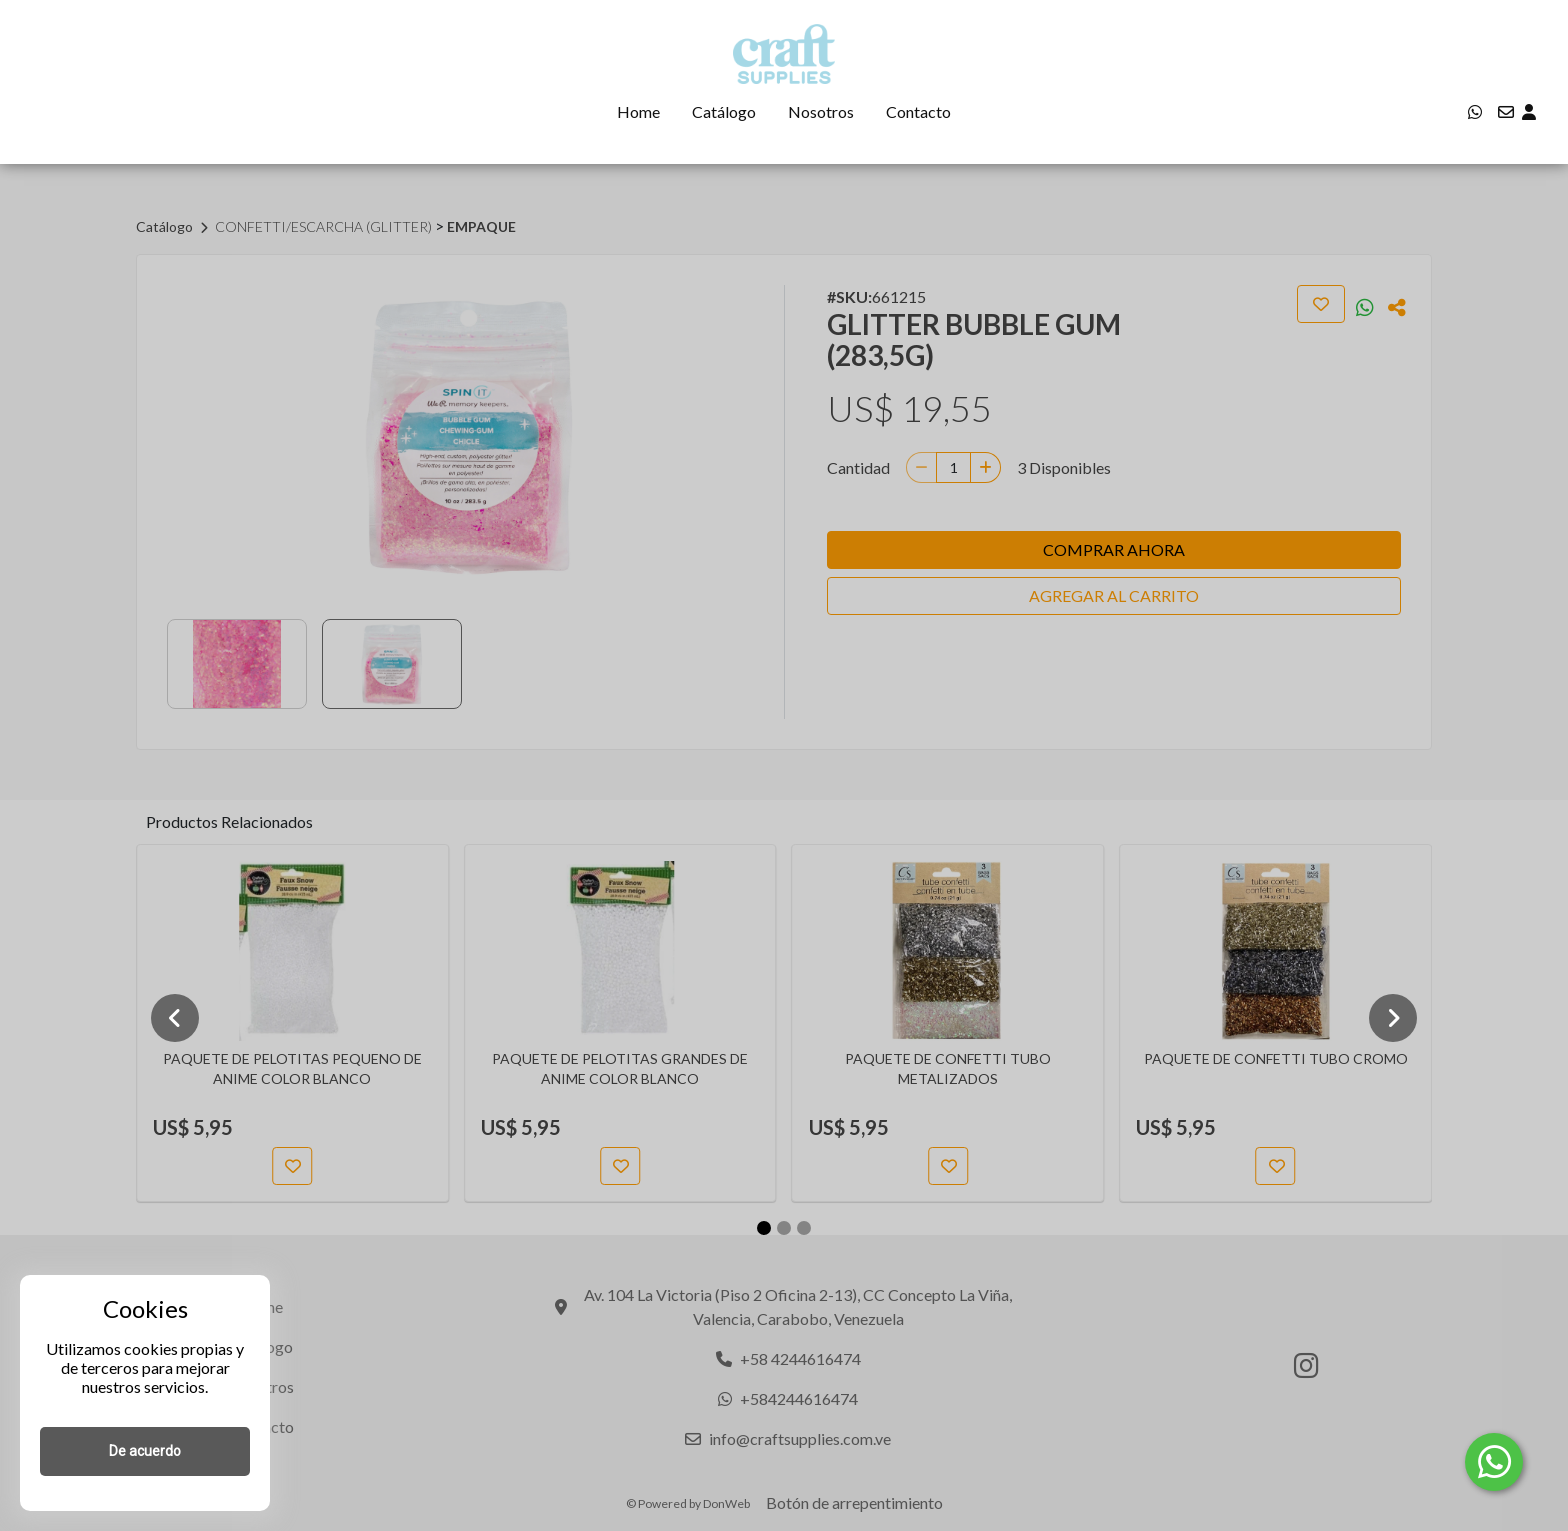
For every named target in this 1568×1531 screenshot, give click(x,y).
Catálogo (724, 111)
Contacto (918, 111)
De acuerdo (145, 1451)
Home (638, 111)
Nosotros (821, 111)
